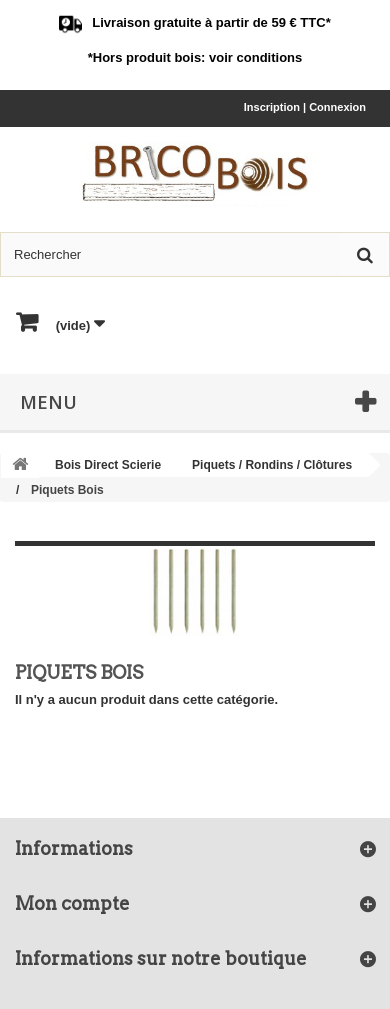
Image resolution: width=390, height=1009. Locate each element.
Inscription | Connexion (305, 107)
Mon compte (72, 903)
